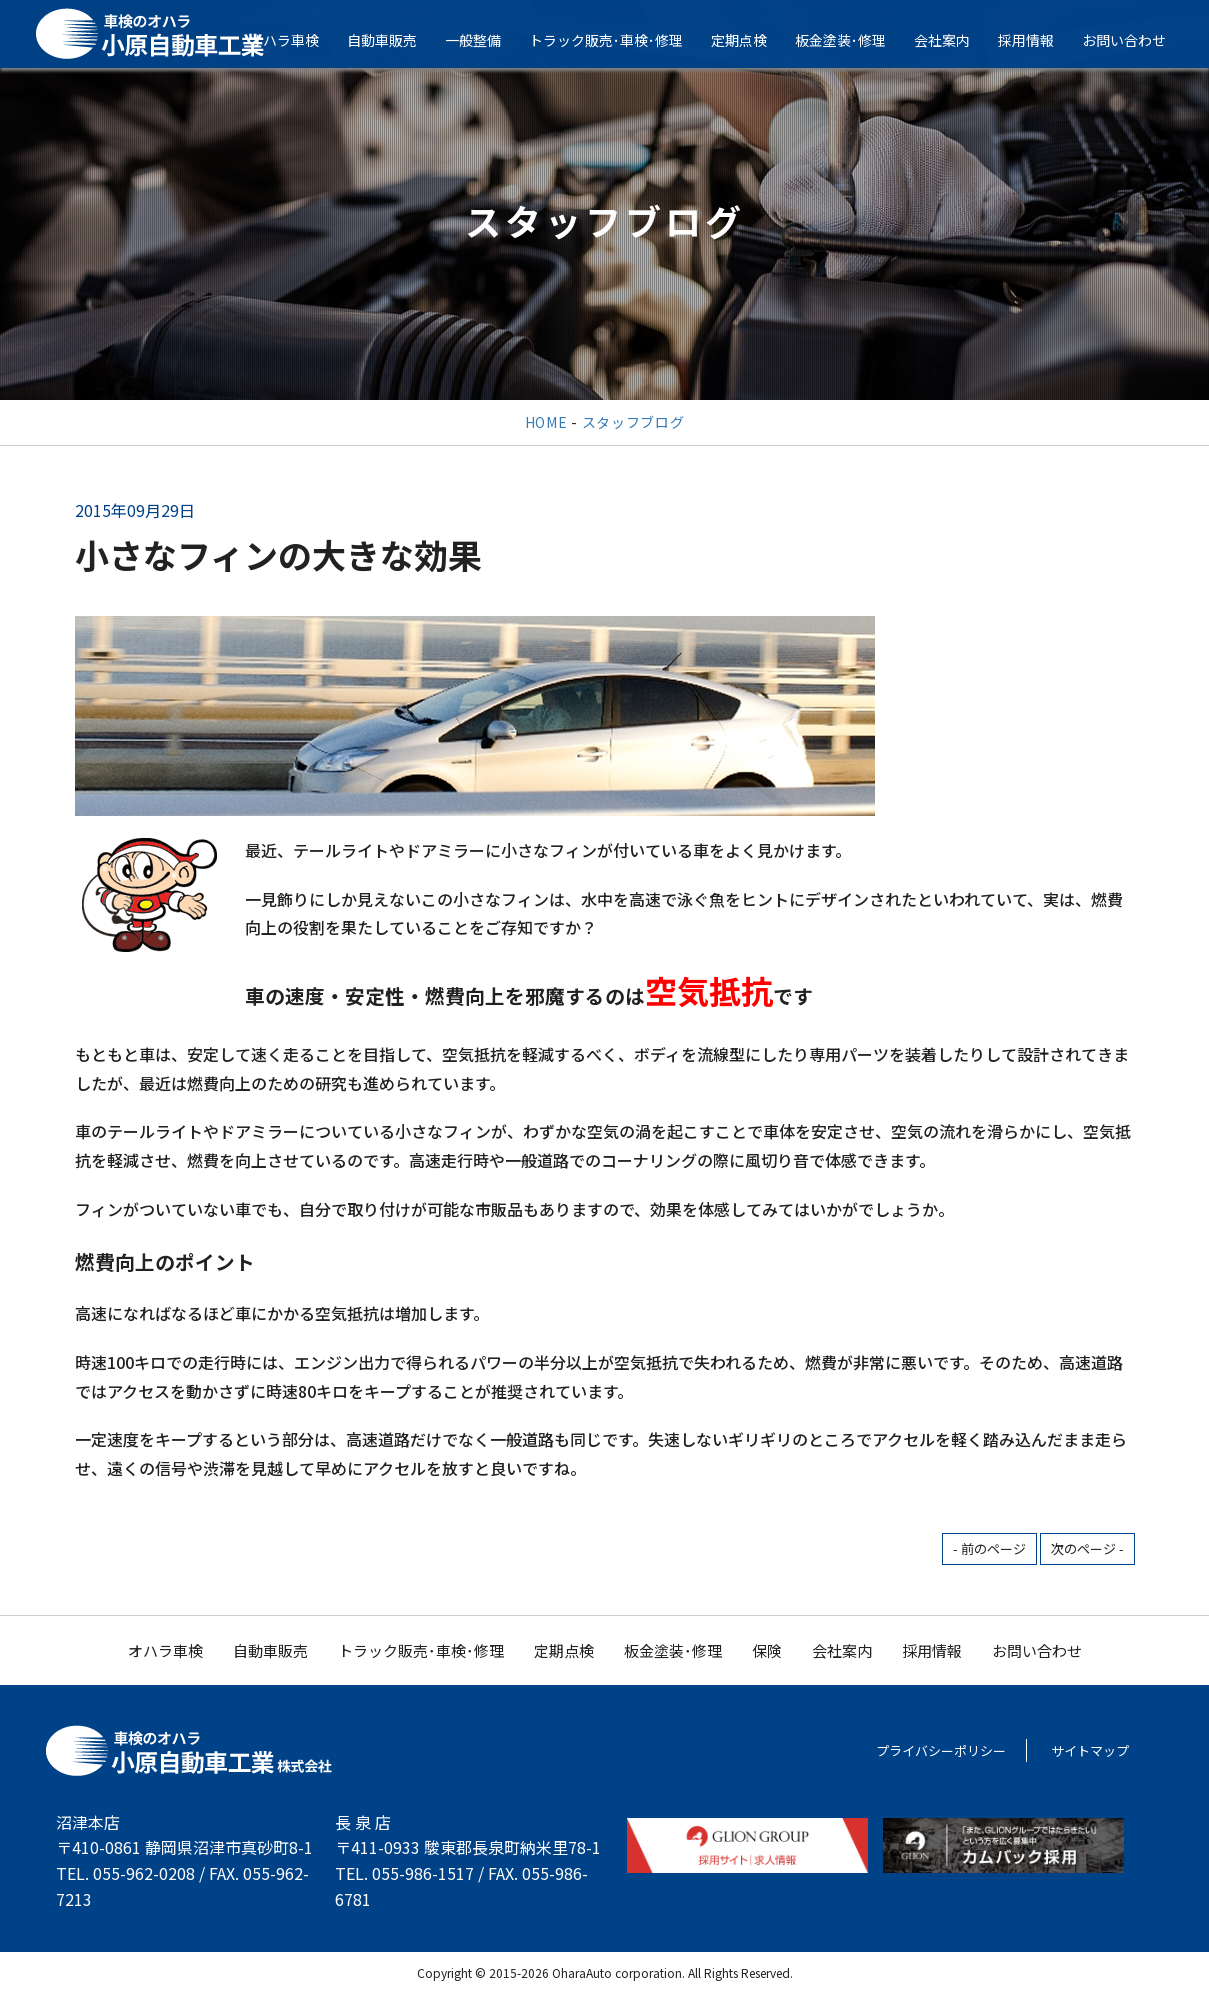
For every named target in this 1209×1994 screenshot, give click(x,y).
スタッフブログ (633, 422)
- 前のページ (989, 1548)
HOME (546, 422)
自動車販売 (394, 40)
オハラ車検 (296, 40)
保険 (767, 1650)
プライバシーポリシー (941, 1750)
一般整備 (485, 40)
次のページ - (1087, 1548)
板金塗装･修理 (852, 40)
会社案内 (954, 40)
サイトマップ (1090, 1750)
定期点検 (751, 40)
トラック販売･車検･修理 (618, 40)
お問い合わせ (1136, 40)
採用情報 (1038, 40)
